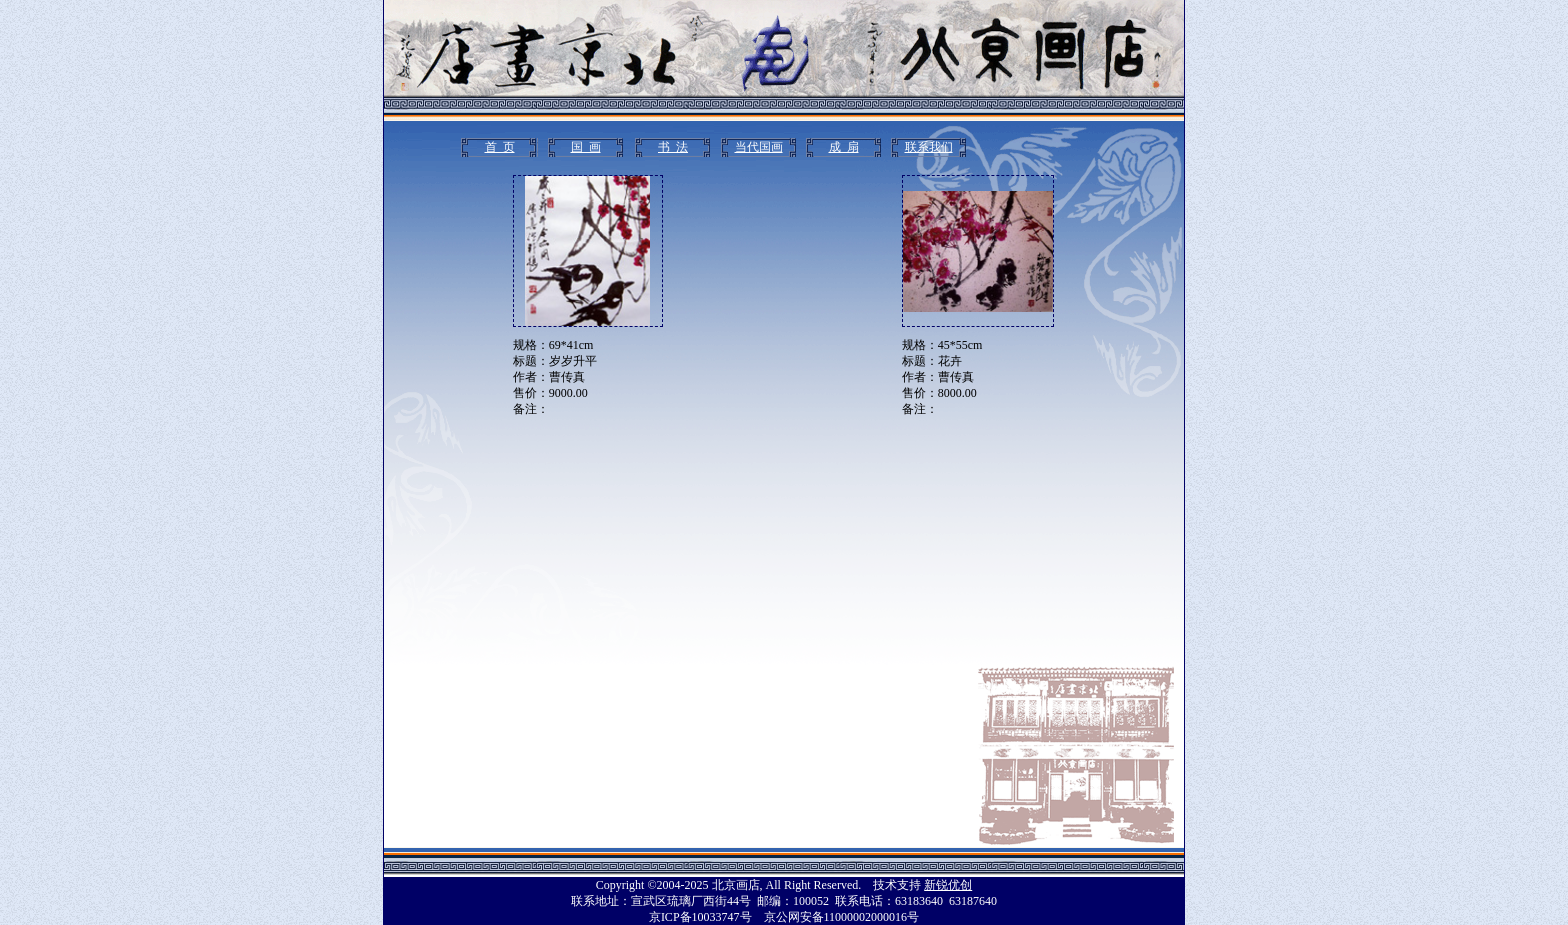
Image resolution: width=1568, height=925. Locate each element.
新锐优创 (948, 885)
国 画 (586, 147)
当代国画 (759, 147)
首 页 (500, 147)
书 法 (673, 147)
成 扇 (844, 147)
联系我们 (929, 147)
